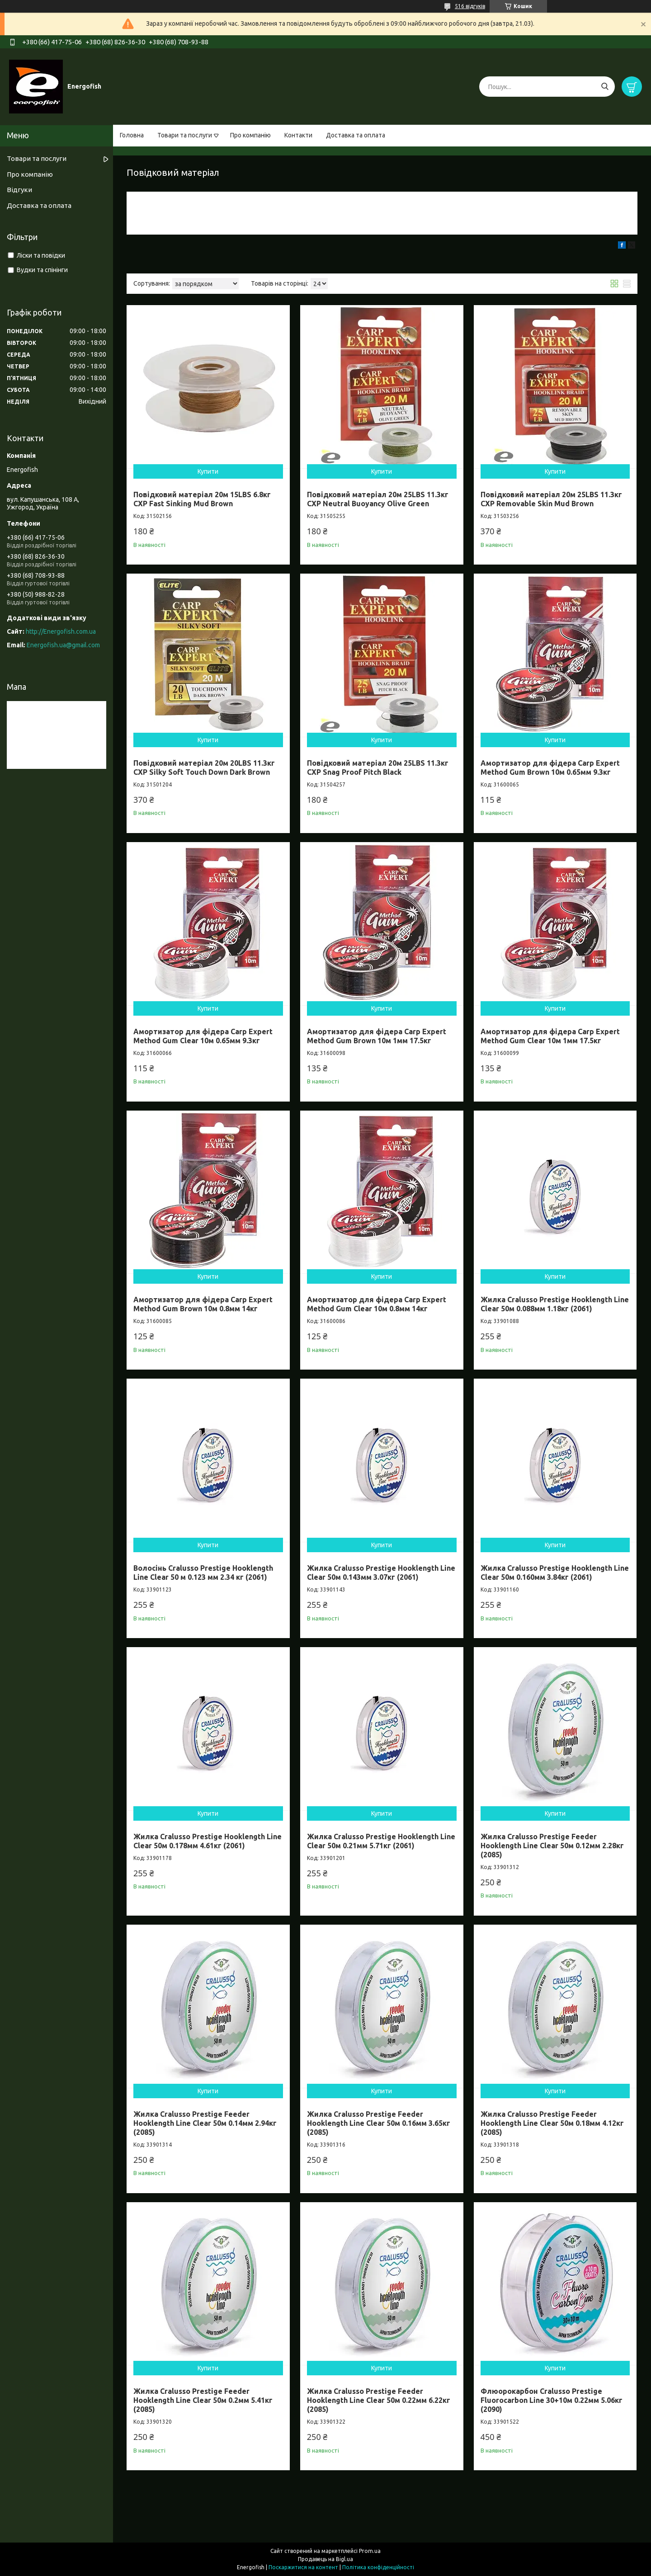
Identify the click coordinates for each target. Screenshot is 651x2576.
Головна (132, 135)
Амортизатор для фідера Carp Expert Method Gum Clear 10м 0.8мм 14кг (376, 1304)
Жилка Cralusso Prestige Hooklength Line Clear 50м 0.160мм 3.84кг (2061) (555, 1572)
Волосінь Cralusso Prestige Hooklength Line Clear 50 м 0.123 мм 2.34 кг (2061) (203, 1572)
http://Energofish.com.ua (61, 631)
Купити (208, 471)
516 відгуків (470, 6)
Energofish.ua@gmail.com (63, 645)
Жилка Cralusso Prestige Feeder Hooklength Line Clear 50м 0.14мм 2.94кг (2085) (205, 2123)
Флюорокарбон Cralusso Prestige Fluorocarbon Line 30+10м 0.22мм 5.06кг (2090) (552, 2400)
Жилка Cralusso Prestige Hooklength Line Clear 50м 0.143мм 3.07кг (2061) (381, 1572)
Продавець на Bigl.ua (325, 2559)
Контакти (298, 135)
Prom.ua (370, 2551)
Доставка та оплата (355, 135)
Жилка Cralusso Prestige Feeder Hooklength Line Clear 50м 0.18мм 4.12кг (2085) (552, 2123)
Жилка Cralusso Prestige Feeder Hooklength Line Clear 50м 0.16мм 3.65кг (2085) (378, 2123)
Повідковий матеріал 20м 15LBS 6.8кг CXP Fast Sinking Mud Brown (202, 499)
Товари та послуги (184, 135)
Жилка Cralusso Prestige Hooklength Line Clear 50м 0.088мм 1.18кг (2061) (555, 1304)
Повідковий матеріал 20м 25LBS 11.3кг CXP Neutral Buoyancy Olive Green (377, 499)
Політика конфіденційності (378, 2567)
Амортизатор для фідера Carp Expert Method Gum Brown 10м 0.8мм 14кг (203, 1304)
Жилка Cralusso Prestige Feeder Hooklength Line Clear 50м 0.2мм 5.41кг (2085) (203, 2400)
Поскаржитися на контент (303, 2567)
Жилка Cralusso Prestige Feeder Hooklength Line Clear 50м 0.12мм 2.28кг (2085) (552, 1845)
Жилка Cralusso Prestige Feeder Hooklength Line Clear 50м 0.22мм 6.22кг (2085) (378, 2400)
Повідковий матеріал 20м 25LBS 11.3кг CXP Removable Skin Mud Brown (551, 499)
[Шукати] (604, 86)
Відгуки (19, 189)
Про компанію (250, 135)
